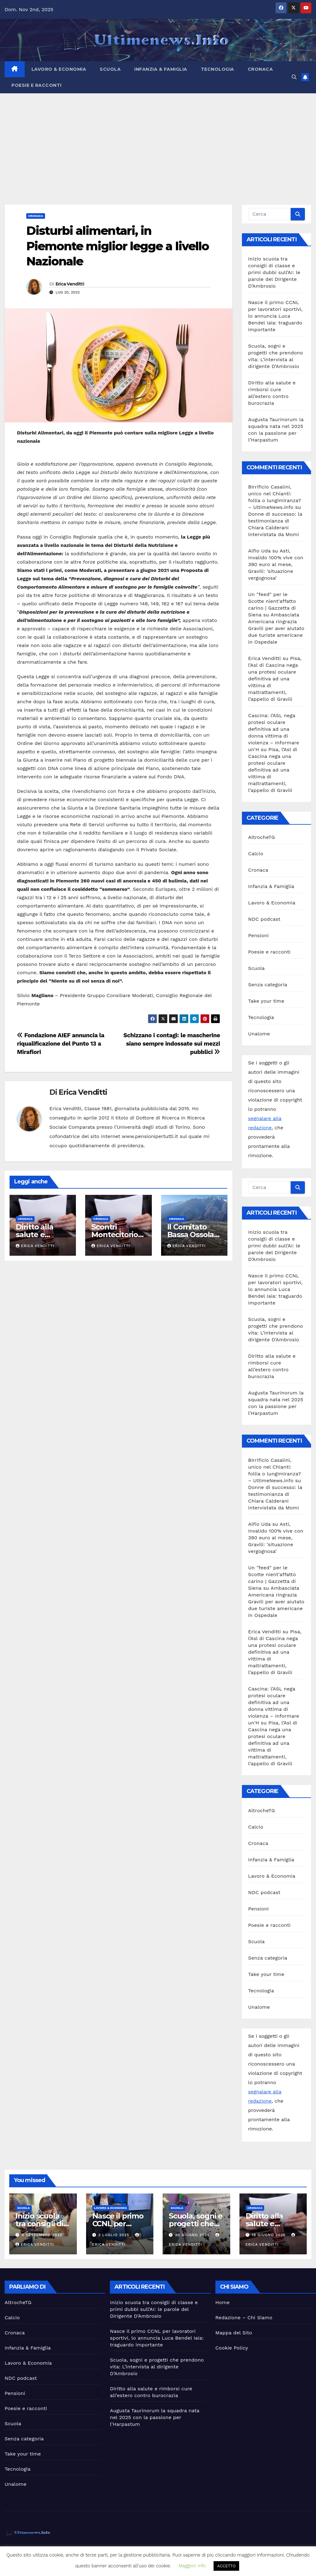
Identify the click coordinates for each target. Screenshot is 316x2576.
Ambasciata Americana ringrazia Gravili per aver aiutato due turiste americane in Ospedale (276, 628)
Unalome (259, 1034)
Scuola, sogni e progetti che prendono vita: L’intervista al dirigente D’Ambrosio (157, 2366)
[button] (294, 77)
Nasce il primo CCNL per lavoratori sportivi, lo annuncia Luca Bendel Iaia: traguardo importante (275, 315)
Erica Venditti (70, 284)
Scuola (110, 69)
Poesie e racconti (36, 85)
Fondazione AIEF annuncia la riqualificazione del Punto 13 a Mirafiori (60, 1043)
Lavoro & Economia (58, 69)
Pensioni (258, 935)
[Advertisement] (158, 139)
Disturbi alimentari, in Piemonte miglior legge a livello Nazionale (117, 246)
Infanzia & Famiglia (160, 69)
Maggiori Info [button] (192, 2566)
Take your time (266, 1001)
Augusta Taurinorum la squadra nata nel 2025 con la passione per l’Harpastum (154, 2417)
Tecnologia (217, 69)
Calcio (255, 854)
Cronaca (260, 69)
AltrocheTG (261, 837)
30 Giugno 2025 (193, 2235)
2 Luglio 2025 (114, 2235)
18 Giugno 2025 (269, 2235)
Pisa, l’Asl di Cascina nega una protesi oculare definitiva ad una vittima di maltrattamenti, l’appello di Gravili (274, 678)
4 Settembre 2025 (42, 2235)
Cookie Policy (231, 2348)
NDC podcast (264, 919)
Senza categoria (267, 985)
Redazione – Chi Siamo (243, 2317)
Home (222, 2302)
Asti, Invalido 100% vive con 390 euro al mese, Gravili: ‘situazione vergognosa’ (275, 564)
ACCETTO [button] (226, 2566)
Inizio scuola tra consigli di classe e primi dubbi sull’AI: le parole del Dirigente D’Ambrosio (274, 272)
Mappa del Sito (233, 2333)
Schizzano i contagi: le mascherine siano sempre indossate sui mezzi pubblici (171, 1043)
